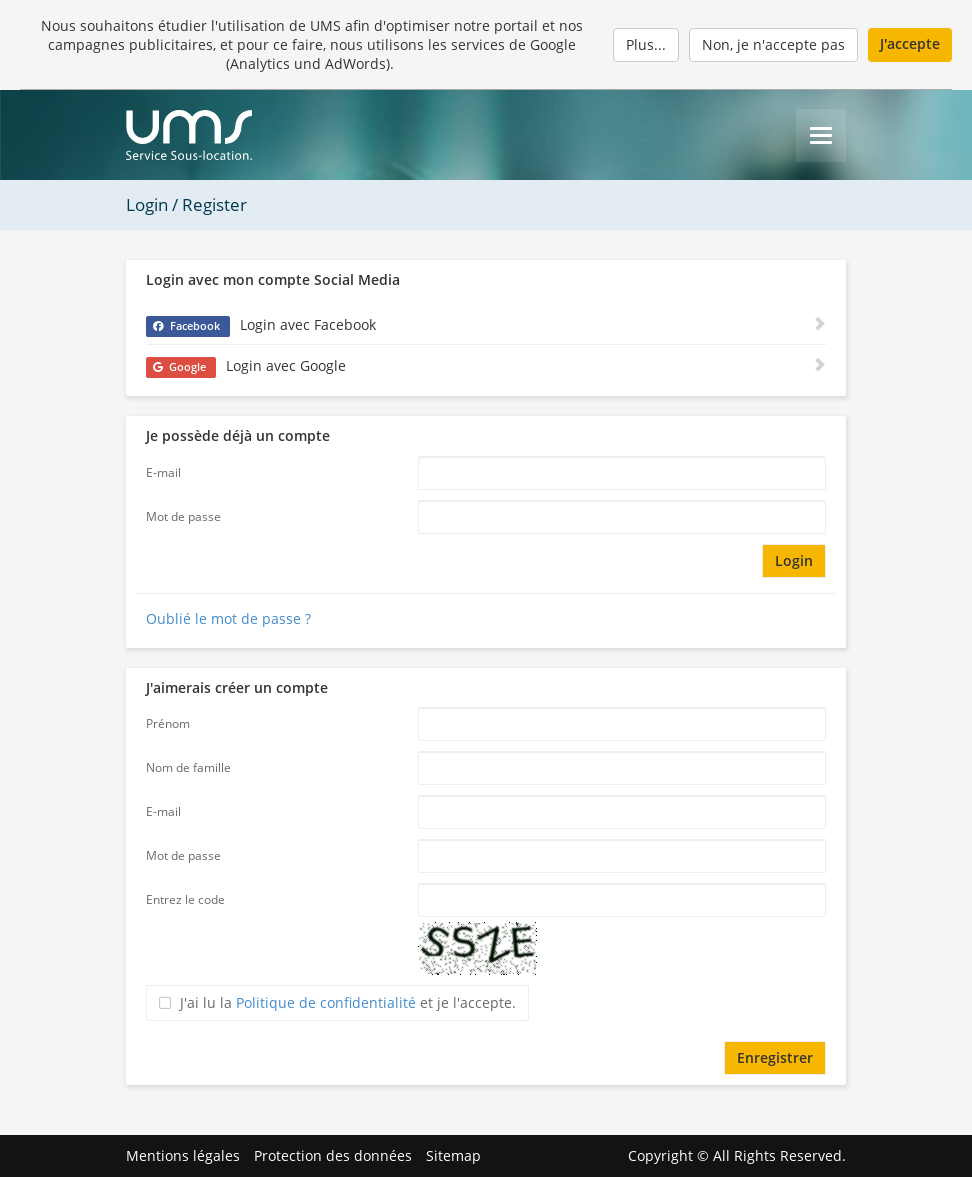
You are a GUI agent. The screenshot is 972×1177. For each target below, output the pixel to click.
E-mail (163, 472)
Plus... (646, 44)
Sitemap (453, 1155)
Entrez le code (185, 899)
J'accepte (910, 43)
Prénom (168, 723)
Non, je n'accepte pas (773, 44)
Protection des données (333, 1155)
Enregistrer (775, 1057)
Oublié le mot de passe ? (228, 618)
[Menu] (821, 135)
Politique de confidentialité (326, 1002)
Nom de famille (188, 767)
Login (794, 560)
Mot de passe (183, 516)
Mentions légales (183, 1155)
